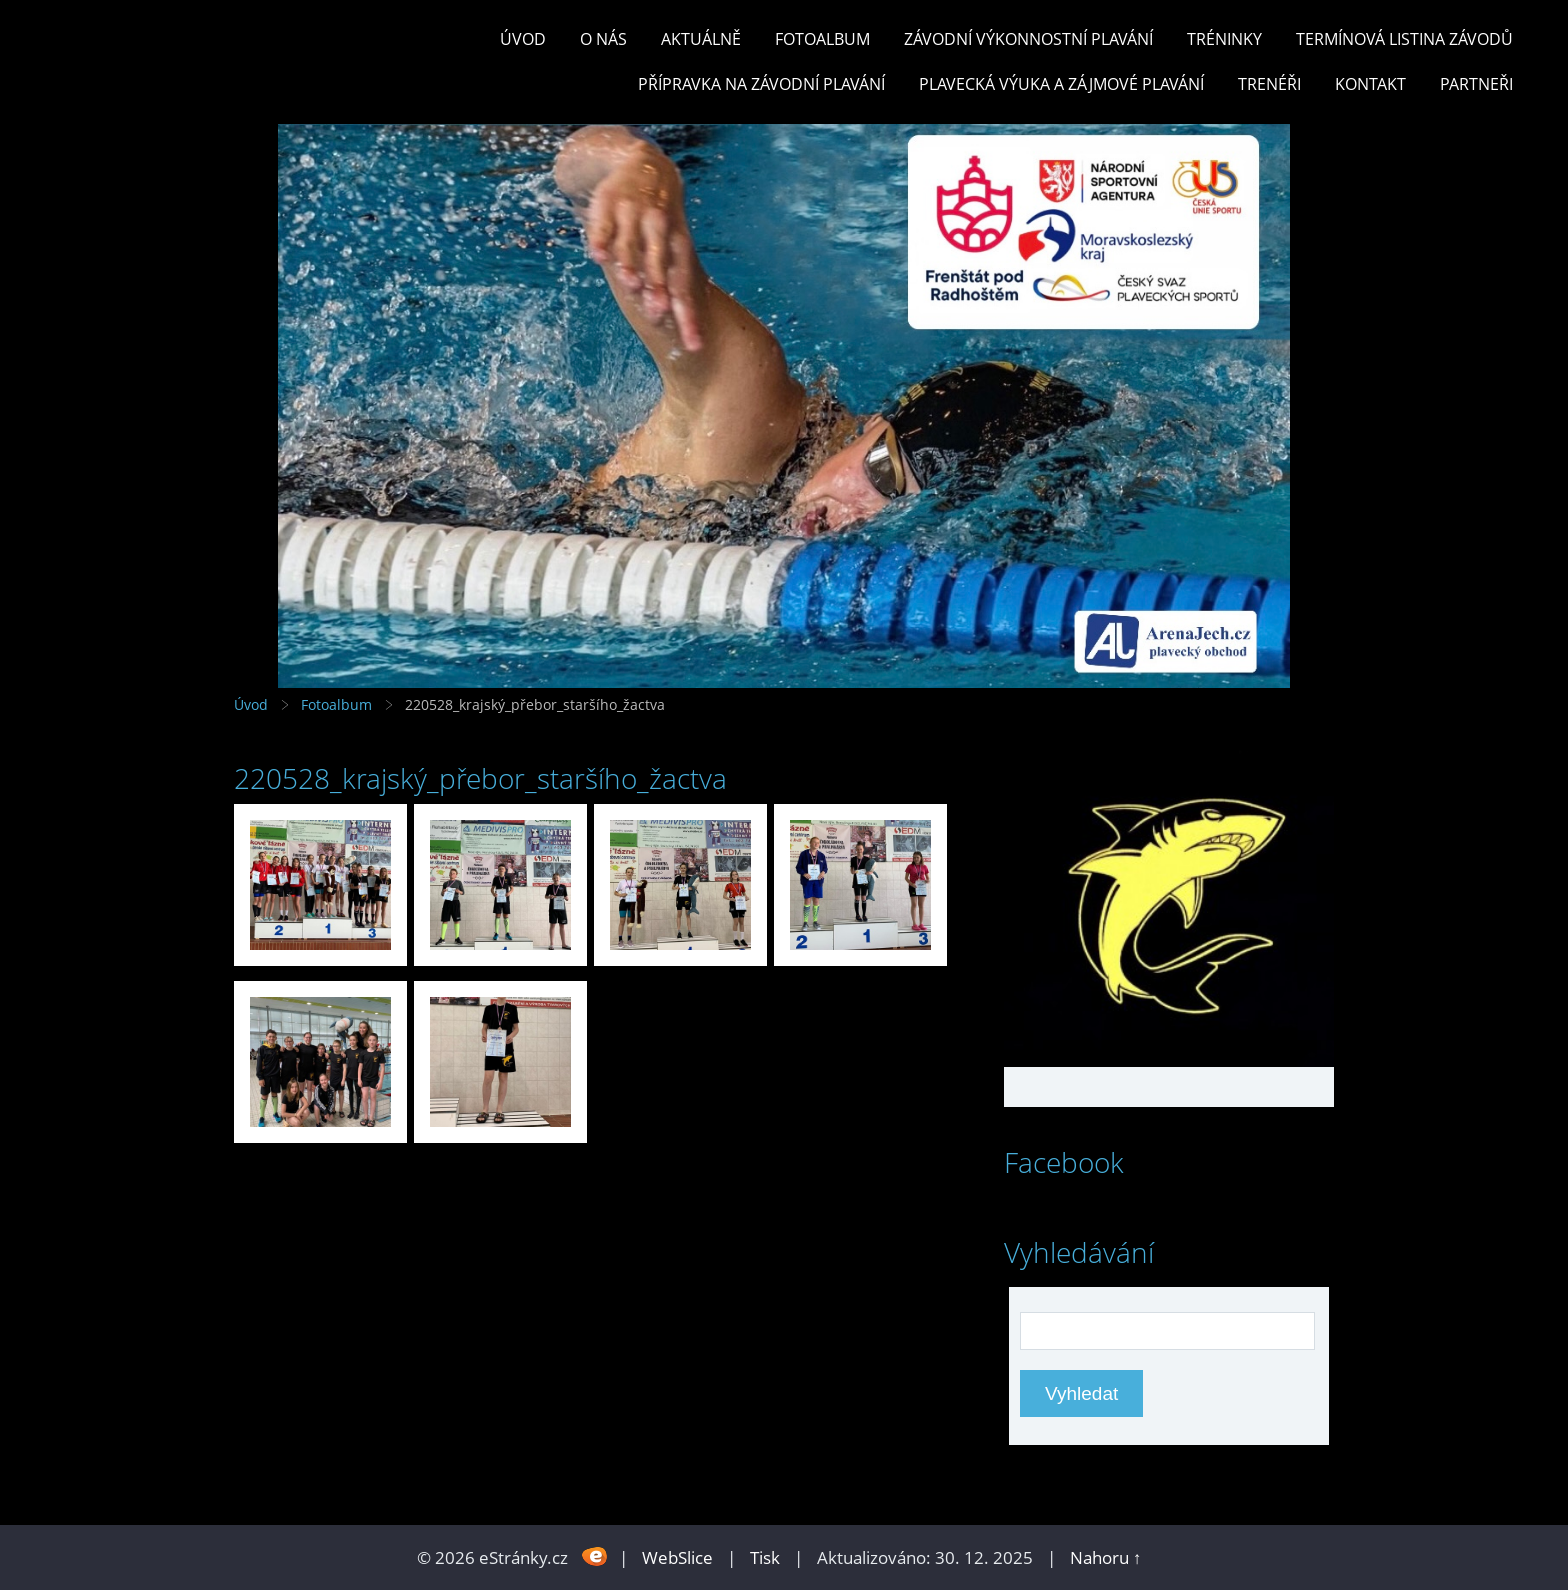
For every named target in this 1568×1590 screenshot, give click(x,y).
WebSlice (677, 1557)
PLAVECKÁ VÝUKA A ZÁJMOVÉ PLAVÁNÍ (1061, 84)
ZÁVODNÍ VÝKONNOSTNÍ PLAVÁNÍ (1028, 39)
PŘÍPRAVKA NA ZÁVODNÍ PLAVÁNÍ (761, 84)
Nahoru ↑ (1106, 1557)
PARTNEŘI (1476, 84)
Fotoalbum (822, 39)
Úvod (523, 39)
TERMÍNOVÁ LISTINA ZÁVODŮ (1404, 39)
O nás (603, 39)
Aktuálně (701, 39)
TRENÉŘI (1269, 84)
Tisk (765, 1557)
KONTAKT (1370, 84)
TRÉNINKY (1224, 39)
